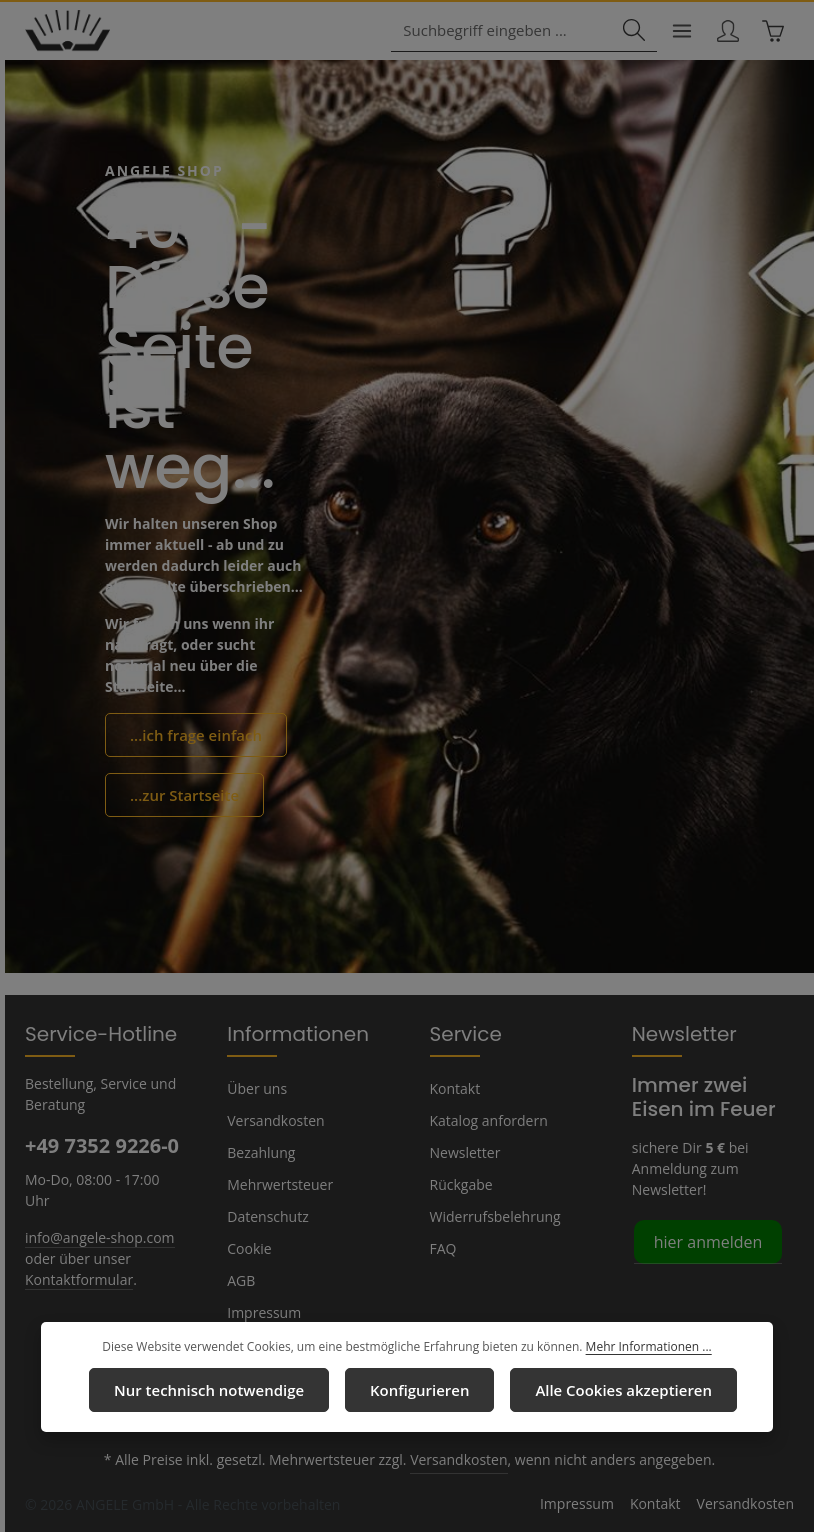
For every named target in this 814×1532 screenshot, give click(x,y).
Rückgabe (461, 1184)
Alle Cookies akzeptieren (612, 1390)
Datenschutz (266, 1216)
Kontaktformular (74, 1257)
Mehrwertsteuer (275, 1184)
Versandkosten (273, 1120)
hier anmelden (704, 1240)
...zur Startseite (180, 794)
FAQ (444, 1248)
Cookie (249, 1248)
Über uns (255, 1088)
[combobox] (508, 31)
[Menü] (678, 31)
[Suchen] (630, 31)
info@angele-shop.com (97, 1215)
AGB (242, 1280)
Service (463, 1033)
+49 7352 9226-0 (101, 1145)
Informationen (288, 1033)
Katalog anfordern (485, 1120)
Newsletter (463, 1152)
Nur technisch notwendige (218, 1390)
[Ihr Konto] (725, 31)
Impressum (261, 1312)
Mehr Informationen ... (638, 1348)
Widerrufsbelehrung (491, 1216)
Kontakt (453, 1088)
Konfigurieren (418, 1390)
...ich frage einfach (191, 735)
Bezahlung (260, 1152)
